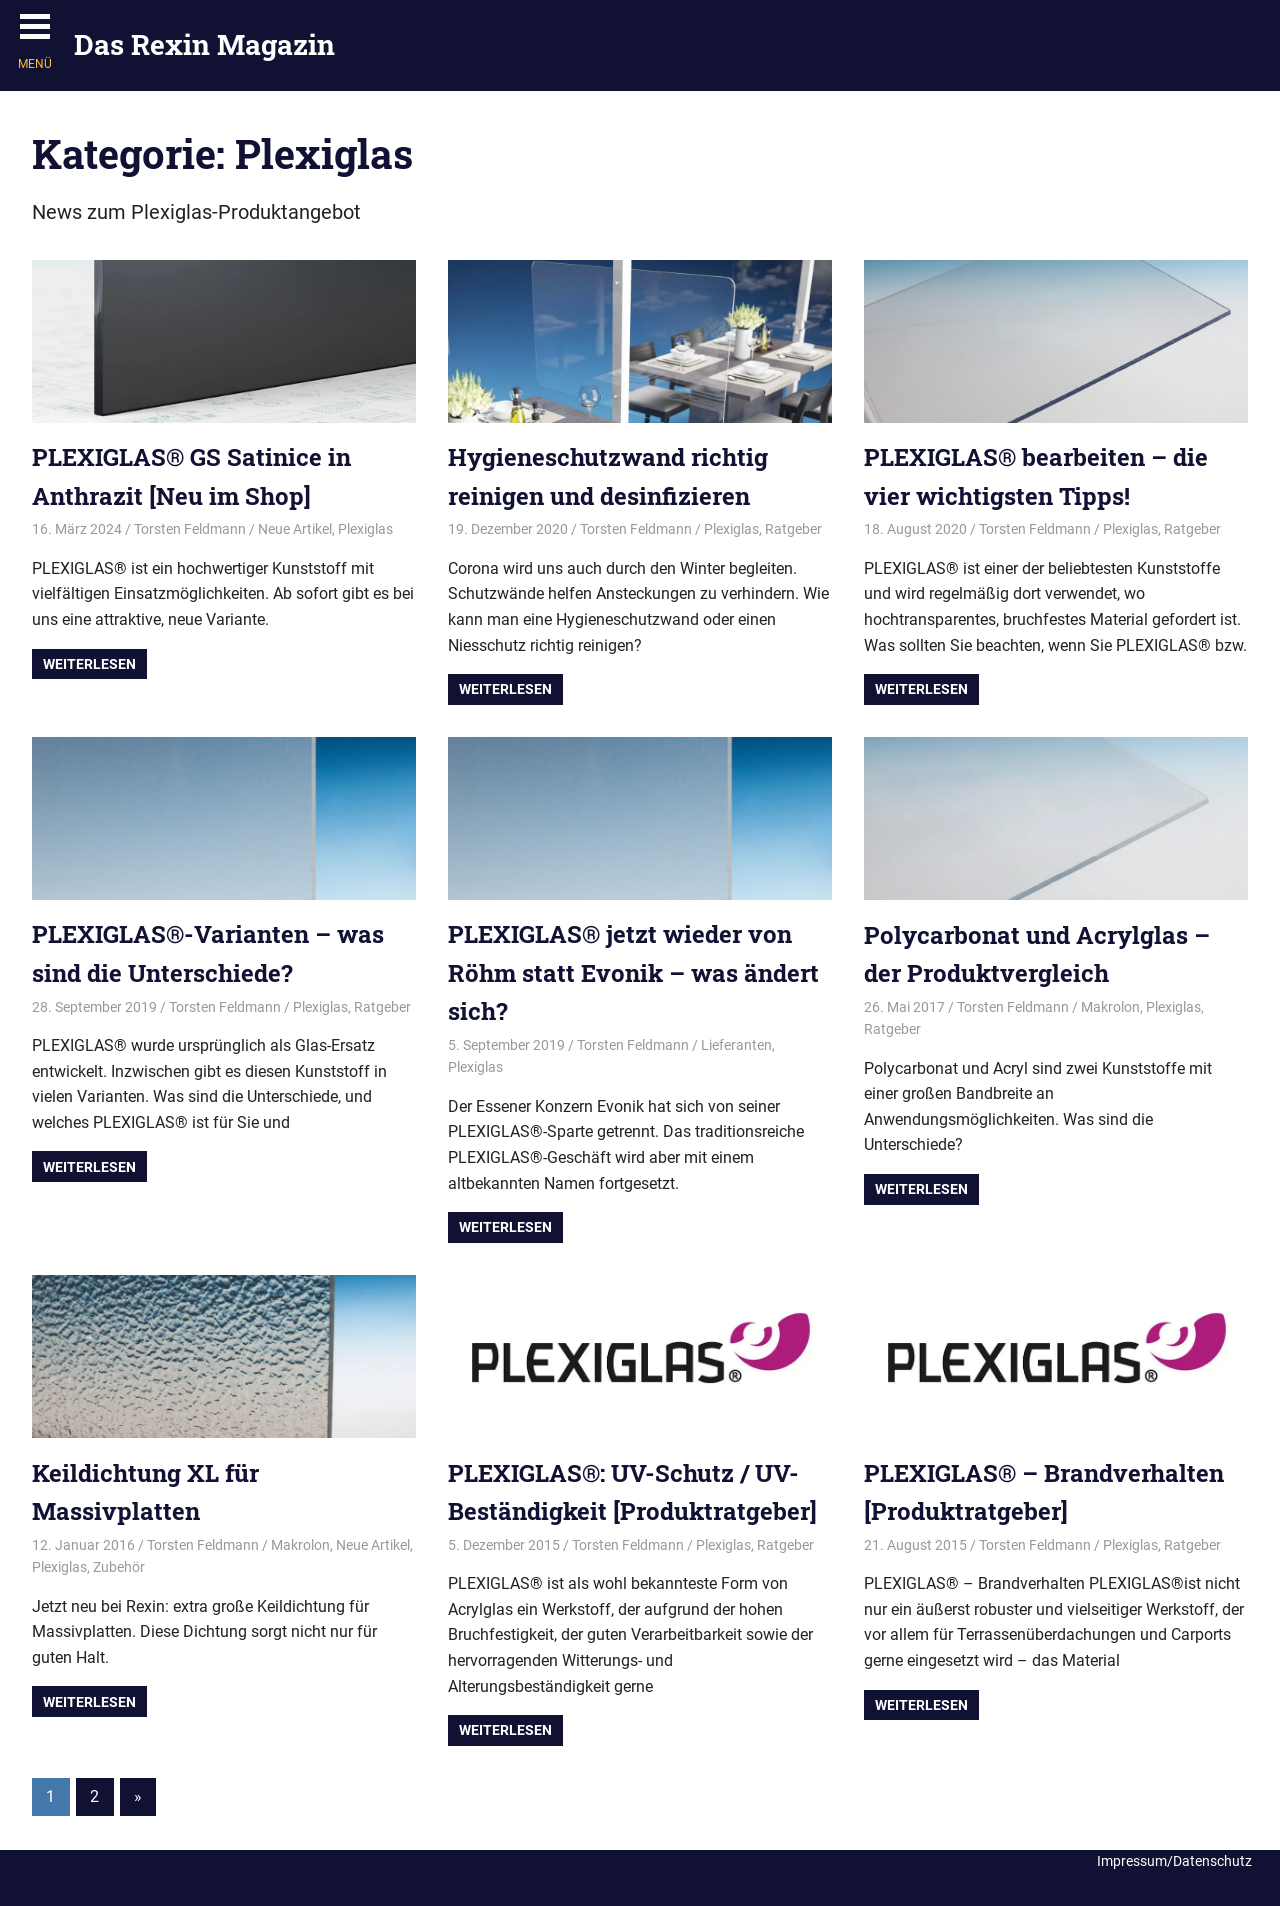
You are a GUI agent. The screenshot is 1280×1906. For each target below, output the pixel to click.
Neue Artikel (295, 529)
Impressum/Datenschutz (1174, 1861)
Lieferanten (736, 1045)
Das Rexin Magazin (204, 44)
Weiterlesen (89, 664)
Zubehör (119, 1567)
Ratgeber (793, 529)
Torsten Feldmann (190, 529)
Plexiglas (365, 529)
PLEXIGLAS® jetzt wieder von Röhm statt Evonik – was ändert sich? (633, 972)
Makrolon (1110, 1007)
